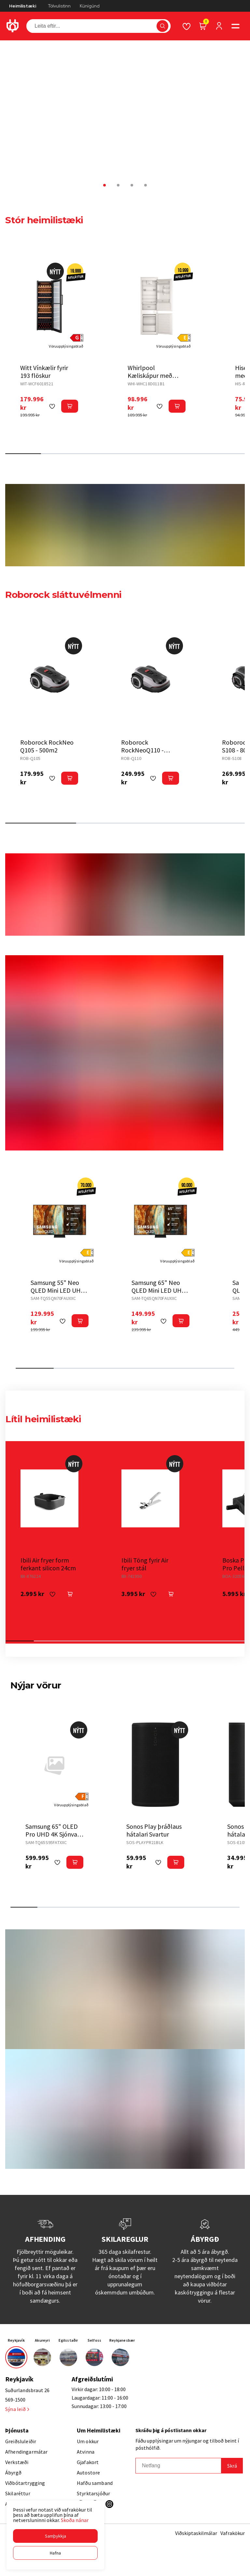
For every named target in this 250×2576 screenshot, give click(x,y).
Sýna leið (17, 2409)
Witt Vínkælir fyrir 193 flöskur (44, 371)
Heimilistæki (22, 6)
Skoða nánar (75, 2520)
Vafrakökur (232, 2533)
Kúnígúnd (90, 6)
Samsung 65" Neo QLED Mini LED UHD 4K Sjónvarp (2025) (159, 1290)
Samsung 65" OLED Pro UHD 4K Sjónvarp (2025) (54, 1834)
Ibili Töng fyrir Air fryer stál (144, 1564)
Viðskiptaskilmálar (196, 2533)
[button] (55, 2536)
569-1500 (15, 2399)
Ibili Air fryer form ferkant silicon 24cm (48, 1564)
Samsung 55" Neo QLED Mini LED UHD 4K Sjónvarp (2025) (58, 1290)
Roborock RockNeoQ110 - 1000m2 (142, 750)
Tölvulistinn (59, 6)
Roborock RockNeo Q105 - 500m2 (47, 746)
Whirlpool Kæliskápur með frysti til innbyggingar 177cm (156, 379)
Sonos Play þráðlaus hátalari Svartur (154, 1830)
